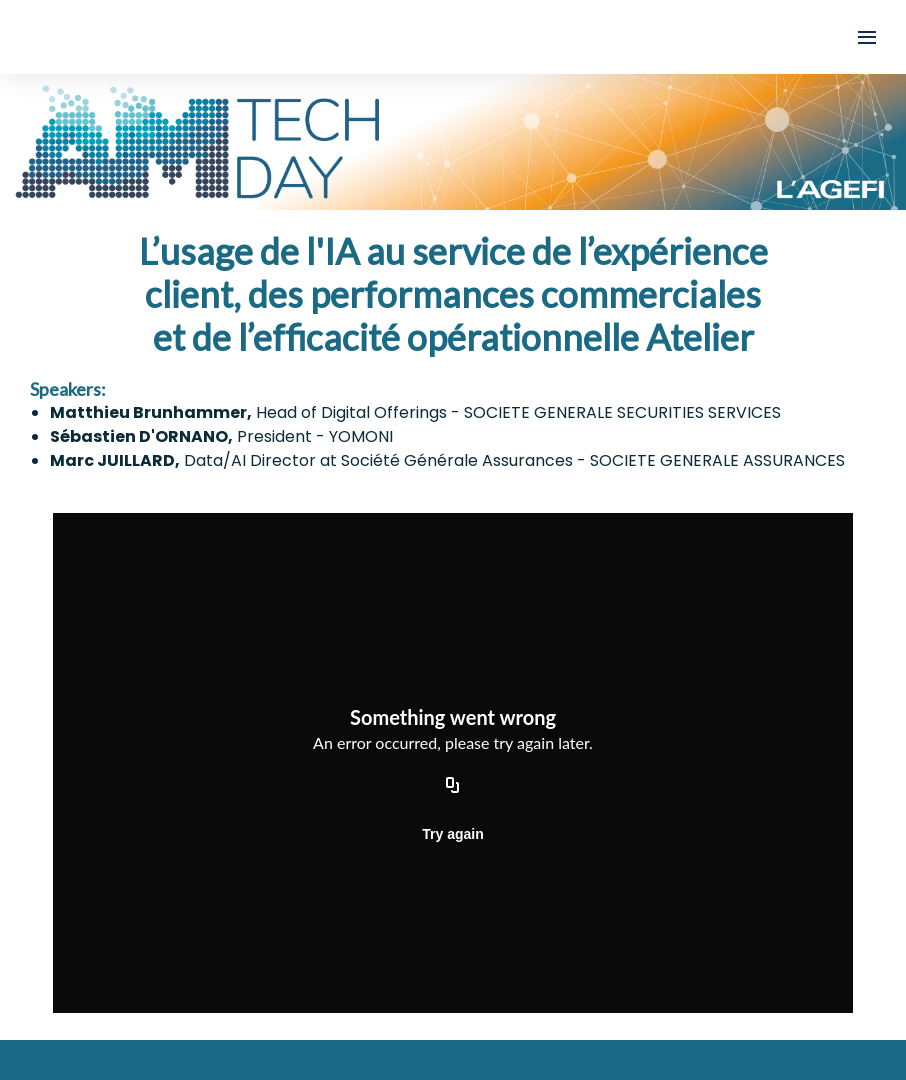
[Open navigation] (867, 37)
